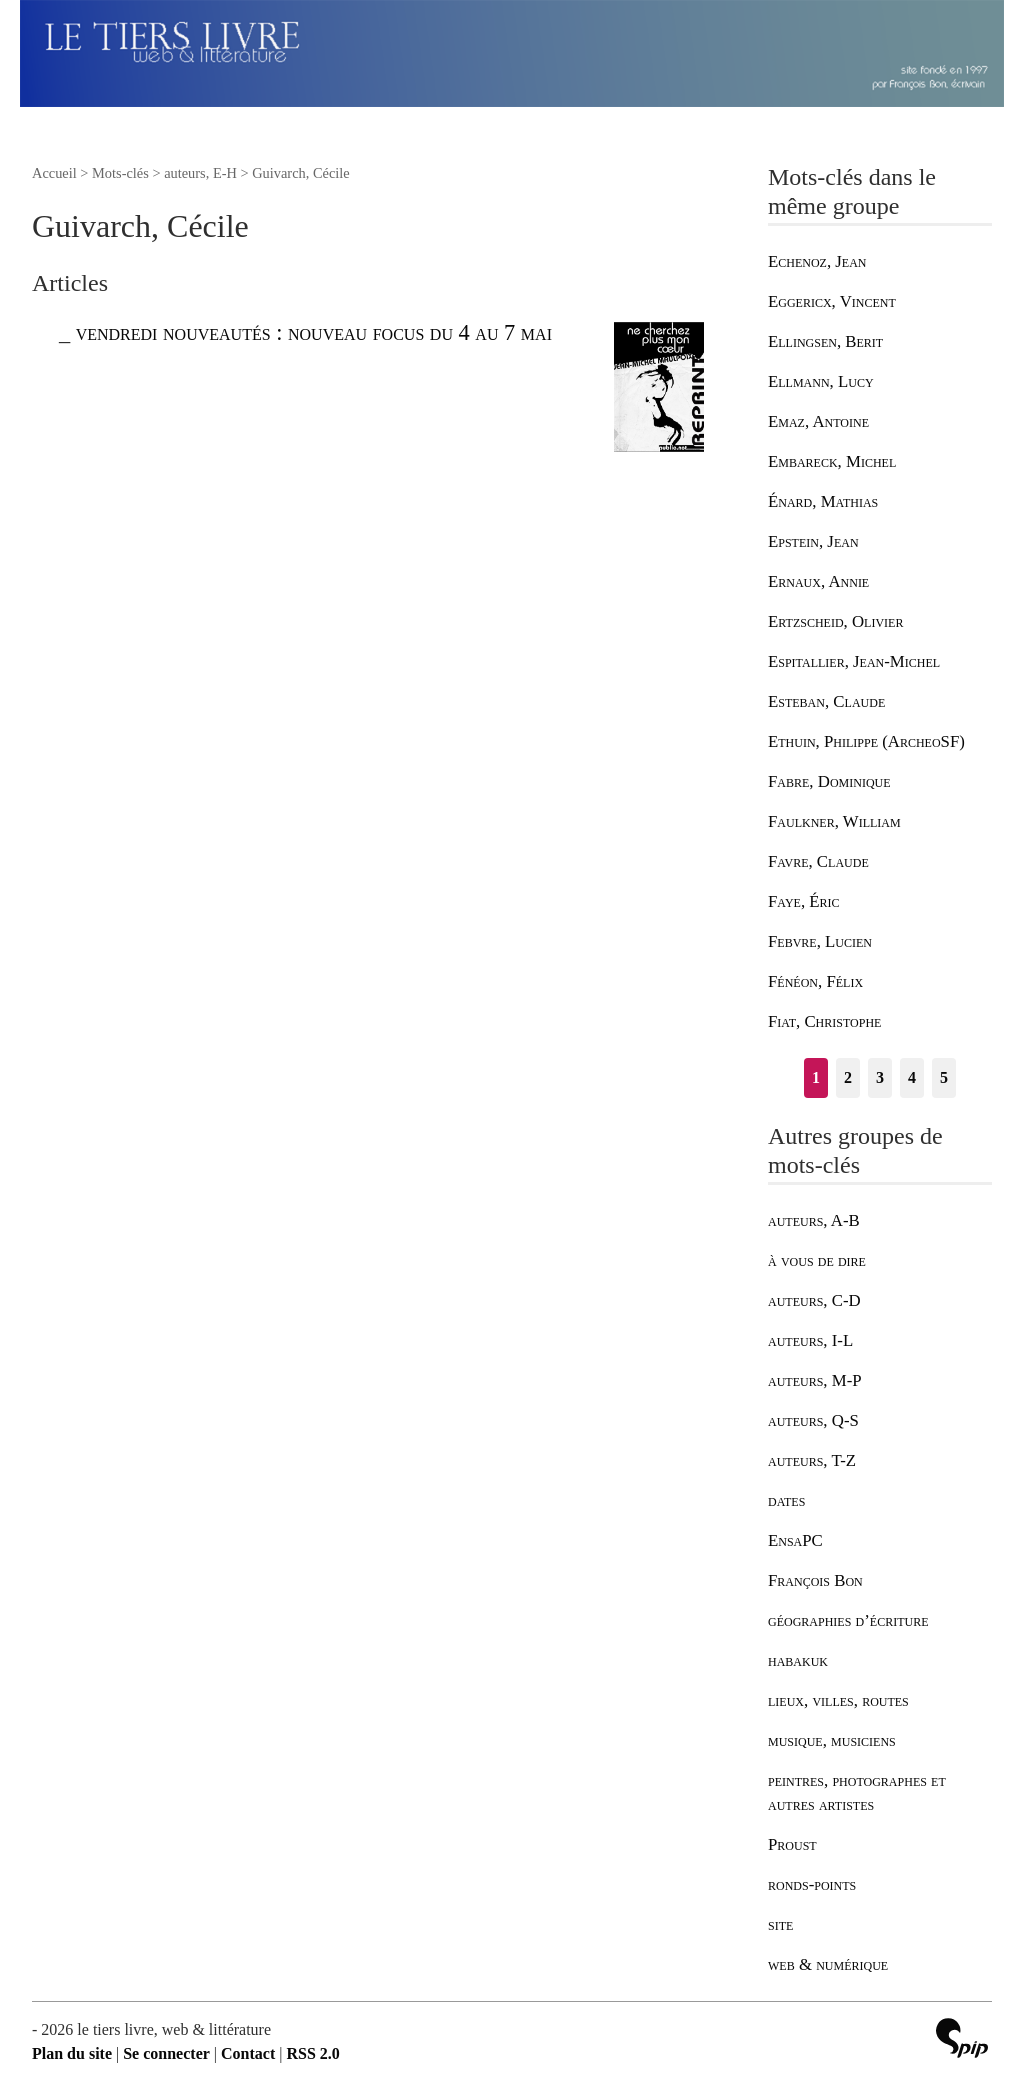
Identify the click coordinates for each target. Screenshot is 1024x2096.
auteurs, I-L (810, 1340)
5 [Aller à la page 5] (944, 1077)
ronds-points (812, 1884)
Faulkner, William (834, 821)
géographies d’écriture (848, 1620)
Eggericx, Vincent (832, 301)
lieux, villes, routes (838, 1700)
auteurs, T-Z (812, 1460)
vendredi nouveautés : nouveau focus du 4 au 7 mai (314, 332)
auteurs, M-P (815, 1380)
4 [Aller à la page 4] (912, 1077)
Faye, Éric (804, 901)
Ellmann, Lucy (821, 381)
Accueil (54, 173)
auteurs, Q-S (813, 1420)
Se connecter (166, 2053)
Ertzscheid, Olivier (835, 621)
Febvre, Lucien (820, 941)
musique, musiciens (832, 1740)
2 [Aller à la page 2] (848, 1077)
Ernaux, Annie (818, 581)
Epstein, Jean (813, 541)
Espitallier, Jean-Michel (854, 661)
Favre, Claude (818, 861)
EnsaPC (795, 1540)
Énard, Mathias (823, 501)
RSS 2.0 (312, 2053)
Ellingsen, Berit (825, 341)
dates (786, 1500)
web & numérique (828, 1964)
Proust (792, 1844)
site (780, 1924)
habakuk (798, 1660)
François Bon (815, 1580)
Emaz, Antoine (818, 421)
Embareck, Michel (832, 461)
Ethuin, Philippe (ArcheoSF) (866, 741)
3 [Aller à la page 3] (880, 1077)
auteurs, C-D (814, 1300)
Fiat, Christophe (824, 1021)
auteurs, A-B (814, 1220)
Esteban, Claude (826, 701)
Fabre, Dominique (829, 781)
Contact (248, 2053)
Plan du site (72, 2053)
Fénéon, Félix (815, 981)
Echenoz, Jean (817, 261)
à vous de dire (817, 1260)
